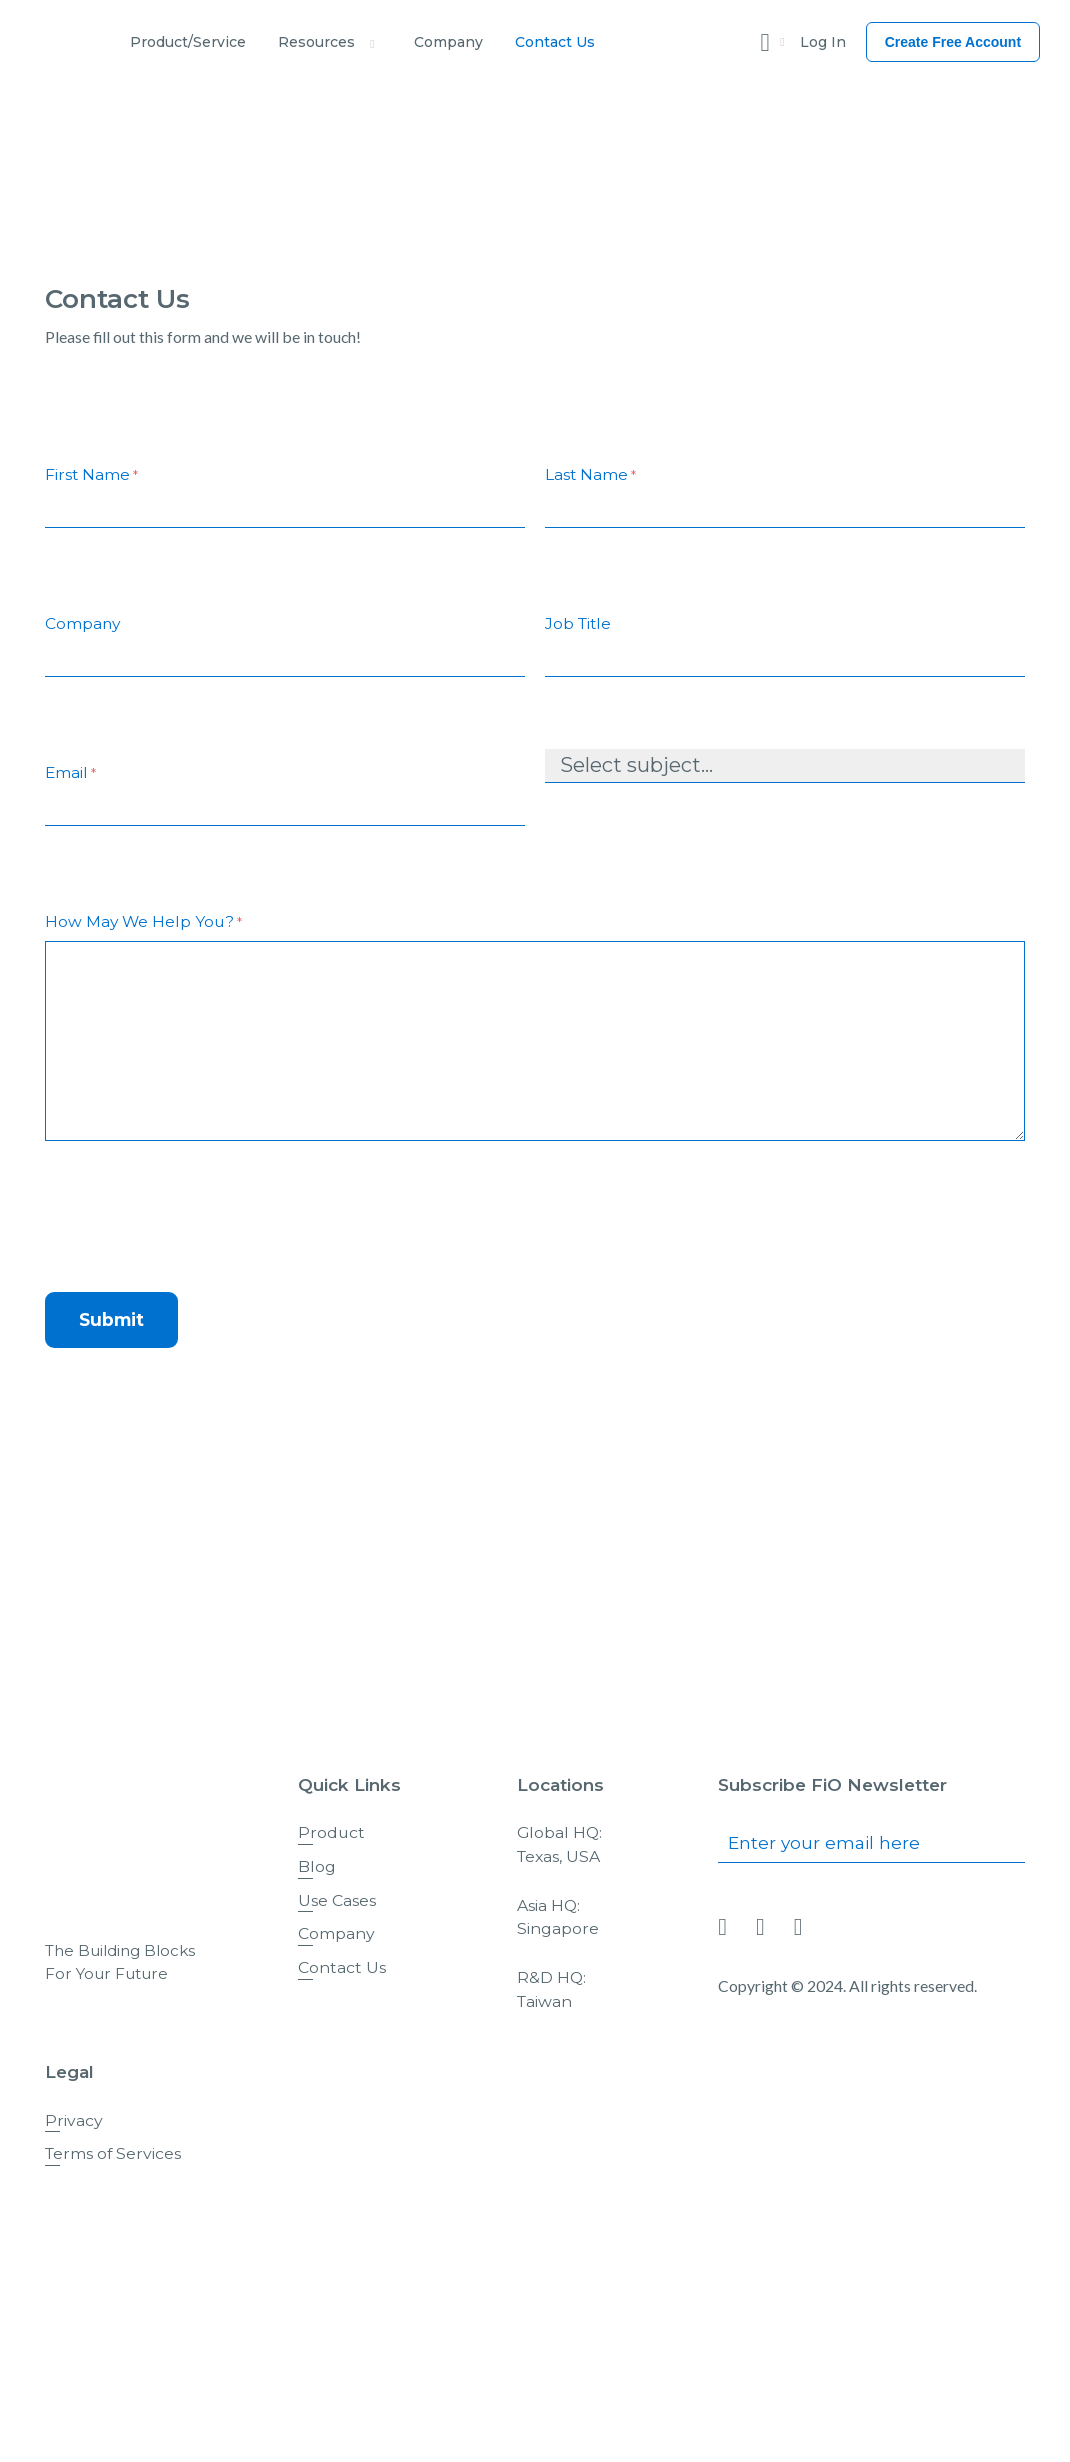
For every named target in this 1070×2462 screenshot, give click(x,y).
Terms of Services (113, 2153)
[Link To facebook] (760, 1927)
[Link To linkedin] (722, 1927)
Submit (111, 1319)
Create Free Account (953, 42)
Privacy (74, 2120)
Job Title (578, 623)
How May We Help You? (143, 922)
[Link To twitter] (798, 1927)
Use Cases (337, 1900)
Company (448, 42)
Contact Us (555, 42)
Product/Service (188, 42)
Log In (823, 42)
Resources (316, 42)
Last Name (590, 475)
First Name (91, 475)
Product (331, 1832)
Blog (317, 1866)
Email (70, 773)
